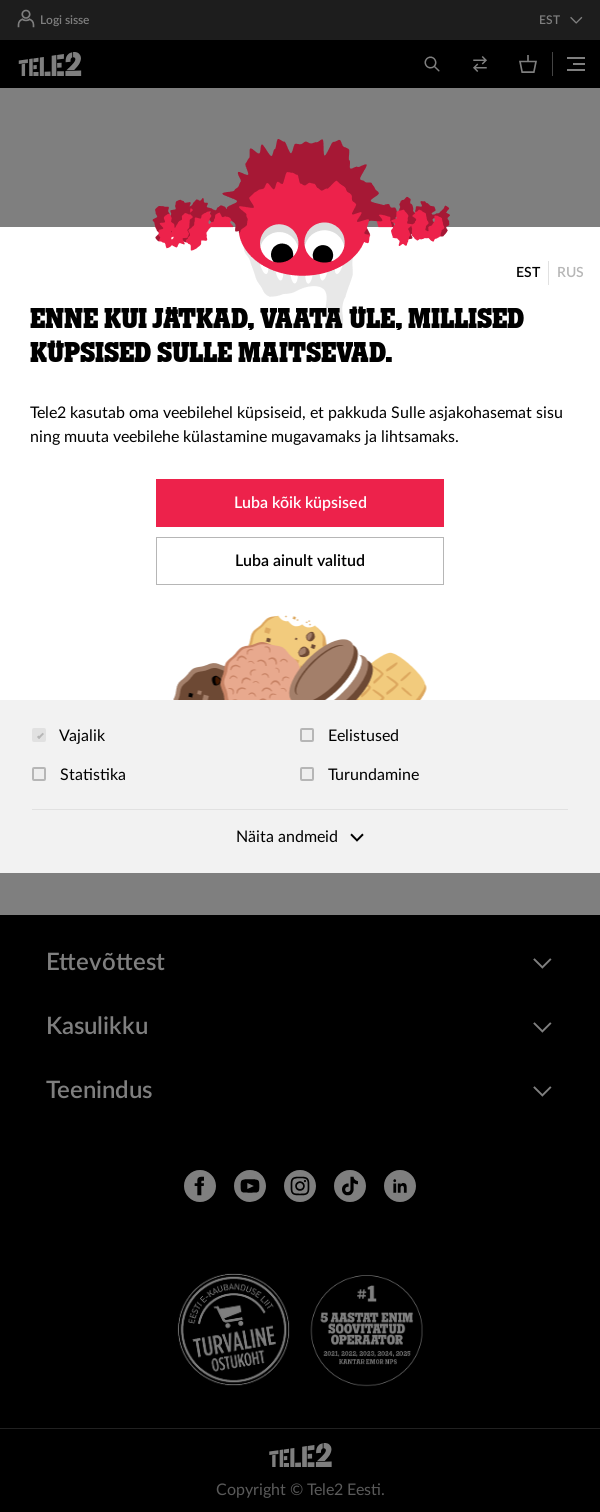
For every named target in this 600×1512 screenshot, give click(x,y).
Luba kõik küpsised (300, 503)
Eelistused (349, 736)
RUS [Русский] (570, 273)
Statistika (79, 775)
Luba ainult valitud (300, 561)
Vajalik (68, 736)
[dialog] (300, 550)
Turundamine (359, 775)
